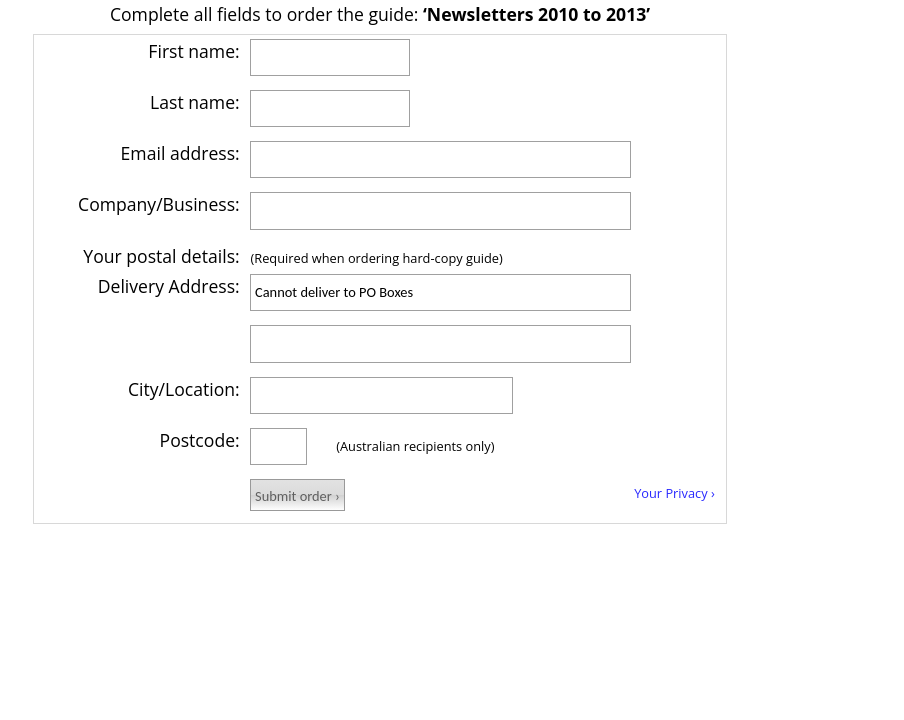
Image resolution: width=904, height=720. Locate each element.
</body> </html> (380, 280)
